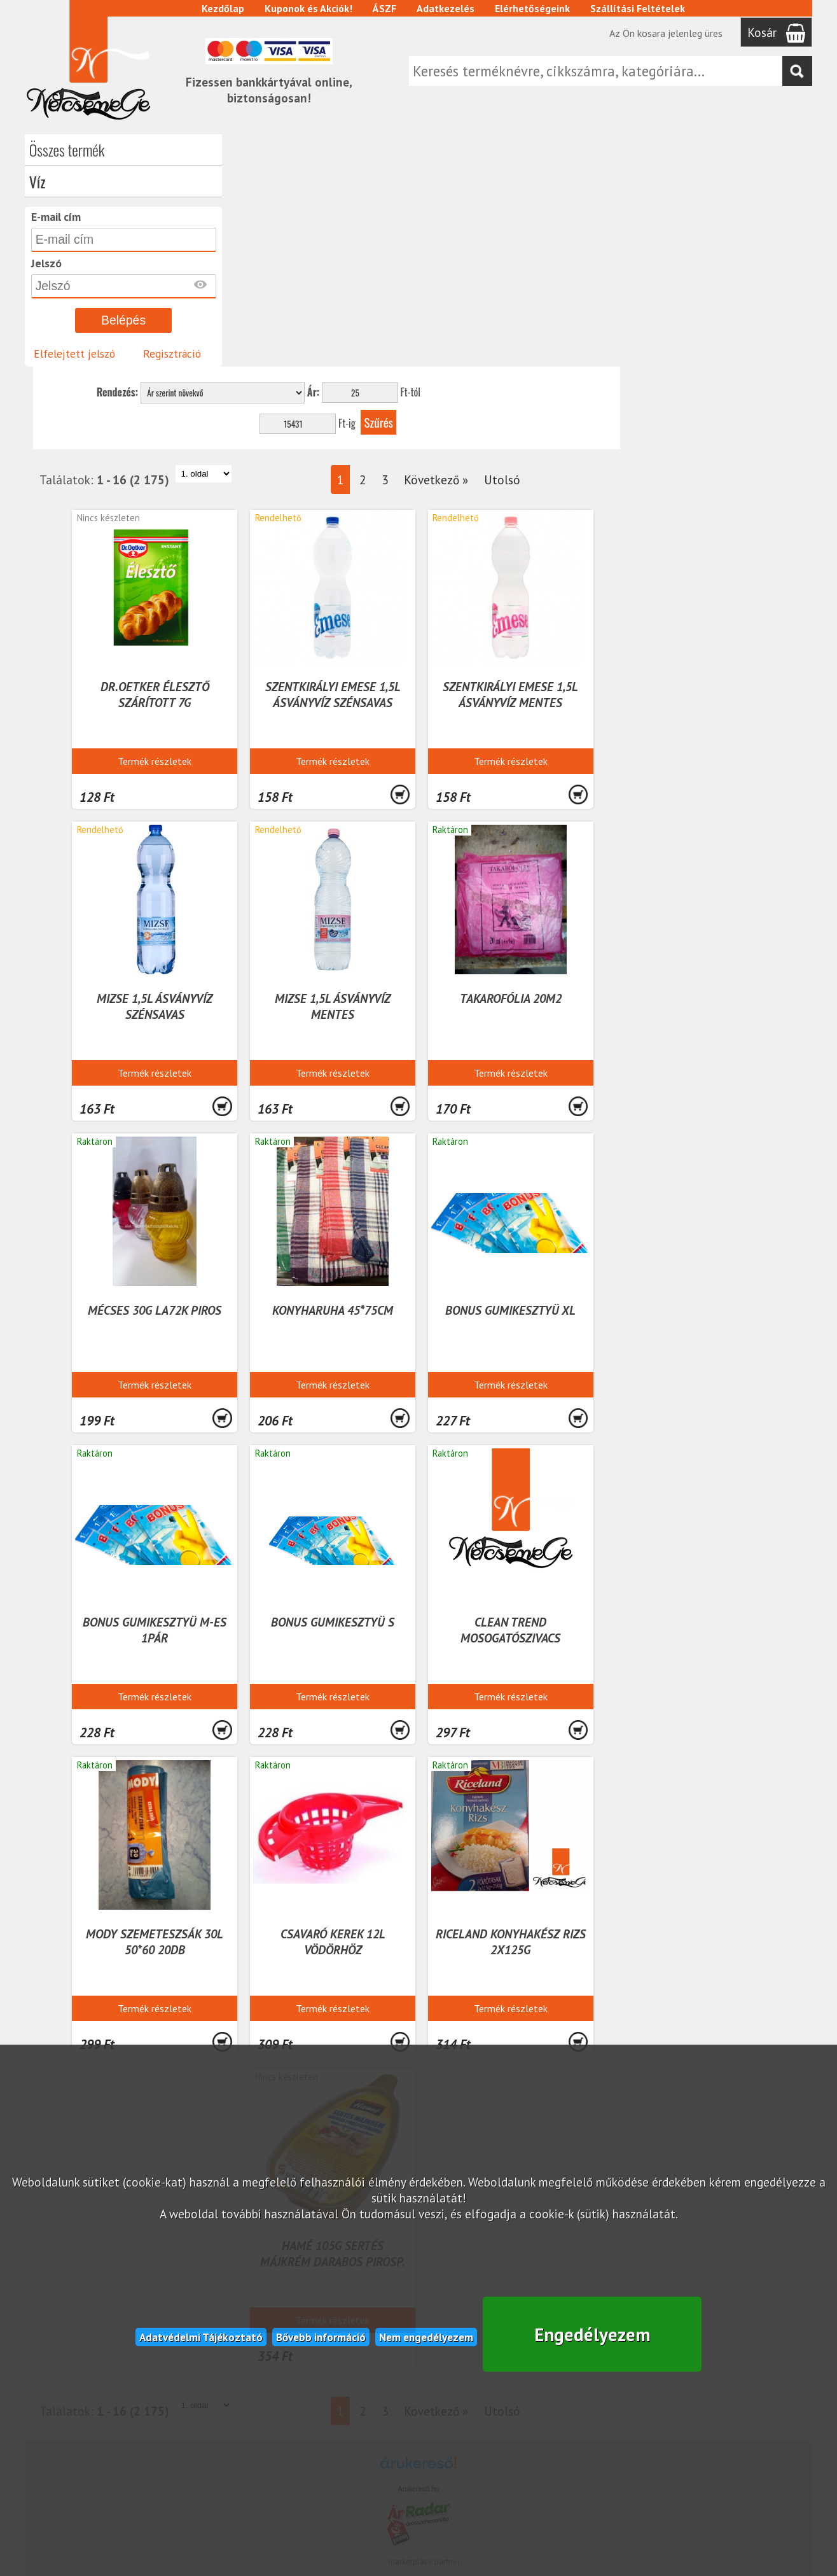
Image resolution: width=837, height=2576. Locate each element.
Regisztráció (172, 353)
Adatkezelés (446, 8)
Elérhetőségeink (533, 8)
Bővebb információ (321, 2335)
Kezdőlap (223, 8)
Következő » (630, 247)
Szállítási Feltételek (638, 8)
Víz (37, 181)
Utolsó (697, 247)
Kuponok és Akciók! (309, 8)
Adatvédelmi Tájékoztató (201, 2335)
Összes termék (67, 150)
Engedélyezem (592, 2332)
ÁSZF (385, 8)
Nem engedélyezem (426, 2335)
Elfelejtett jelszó (74, 353)
